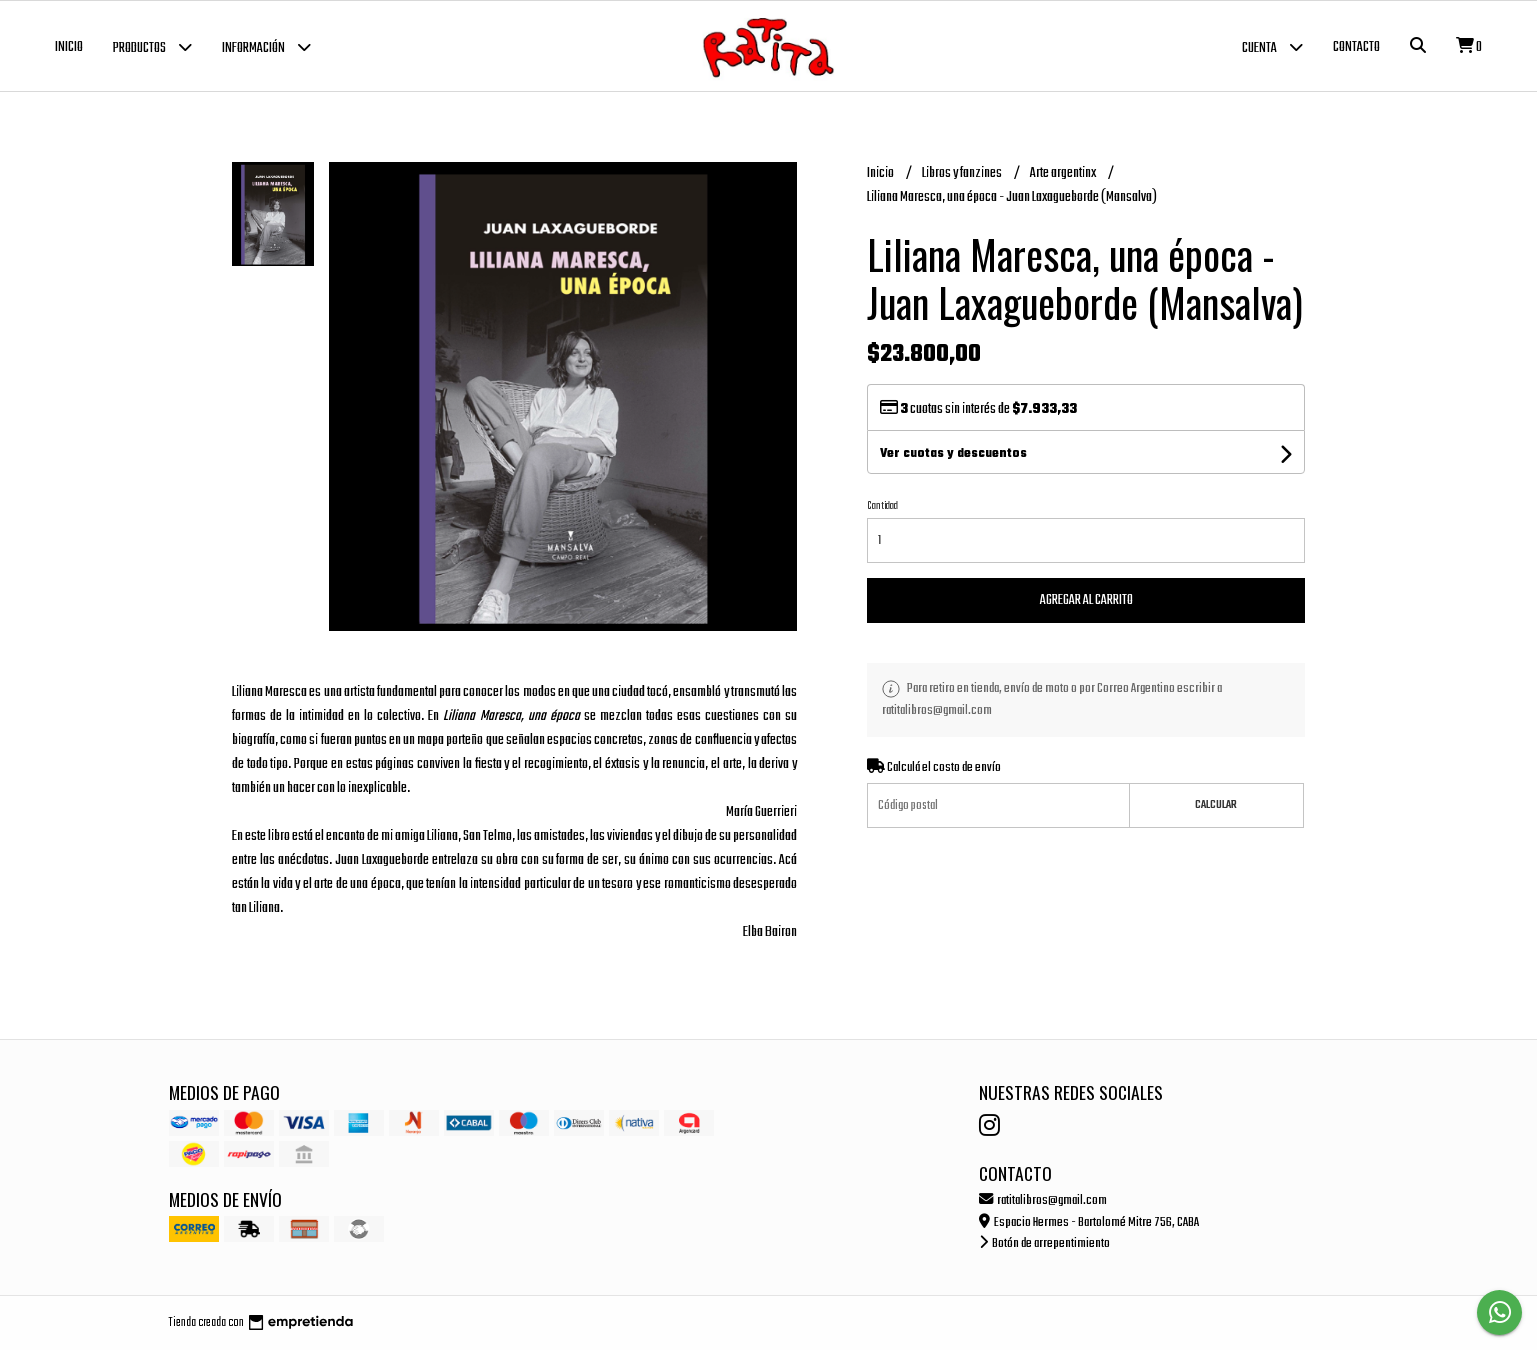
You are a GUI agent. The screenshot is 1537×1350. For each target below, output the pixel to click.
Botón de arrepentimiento (1044, 1243)
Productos (152, 46)
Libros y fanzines (963, 173)
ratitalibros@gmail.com (1043, 1200)
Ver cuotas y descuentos (953, 454)
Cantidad (882, 506)
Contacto (1356, 47)
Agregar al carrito (1086, 600)
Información (266, 46)
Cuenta (1272, 46)
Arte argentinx (1064, 173)
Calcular (1216, 805)
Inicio (69, 47)
